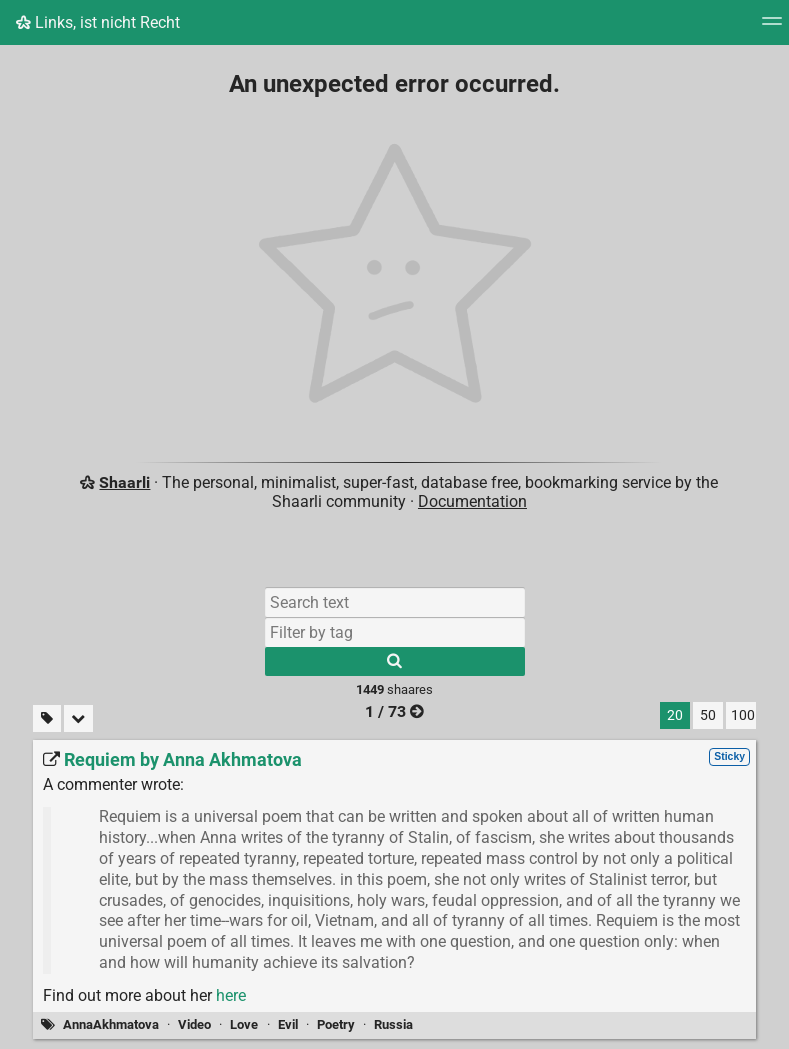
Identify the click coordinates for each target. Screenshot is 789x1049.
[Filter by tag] (395, 632)
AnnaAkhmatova (111, 1024)
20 (675, 715)
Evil (288, 1024)
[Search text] (395, 602)
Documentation (472, 501)
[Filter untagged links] (47, 718)
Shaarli (124, 482)
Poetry (336, 1024)
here (231, 995)
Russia (393, 1024)
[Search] (395, 661)
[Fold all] (78, 718)
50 (708, 715)
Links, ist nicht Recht (98, 22)
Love (244, 1024)
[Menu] (772, 27)
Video (194, 1024)
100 (743, 715)
